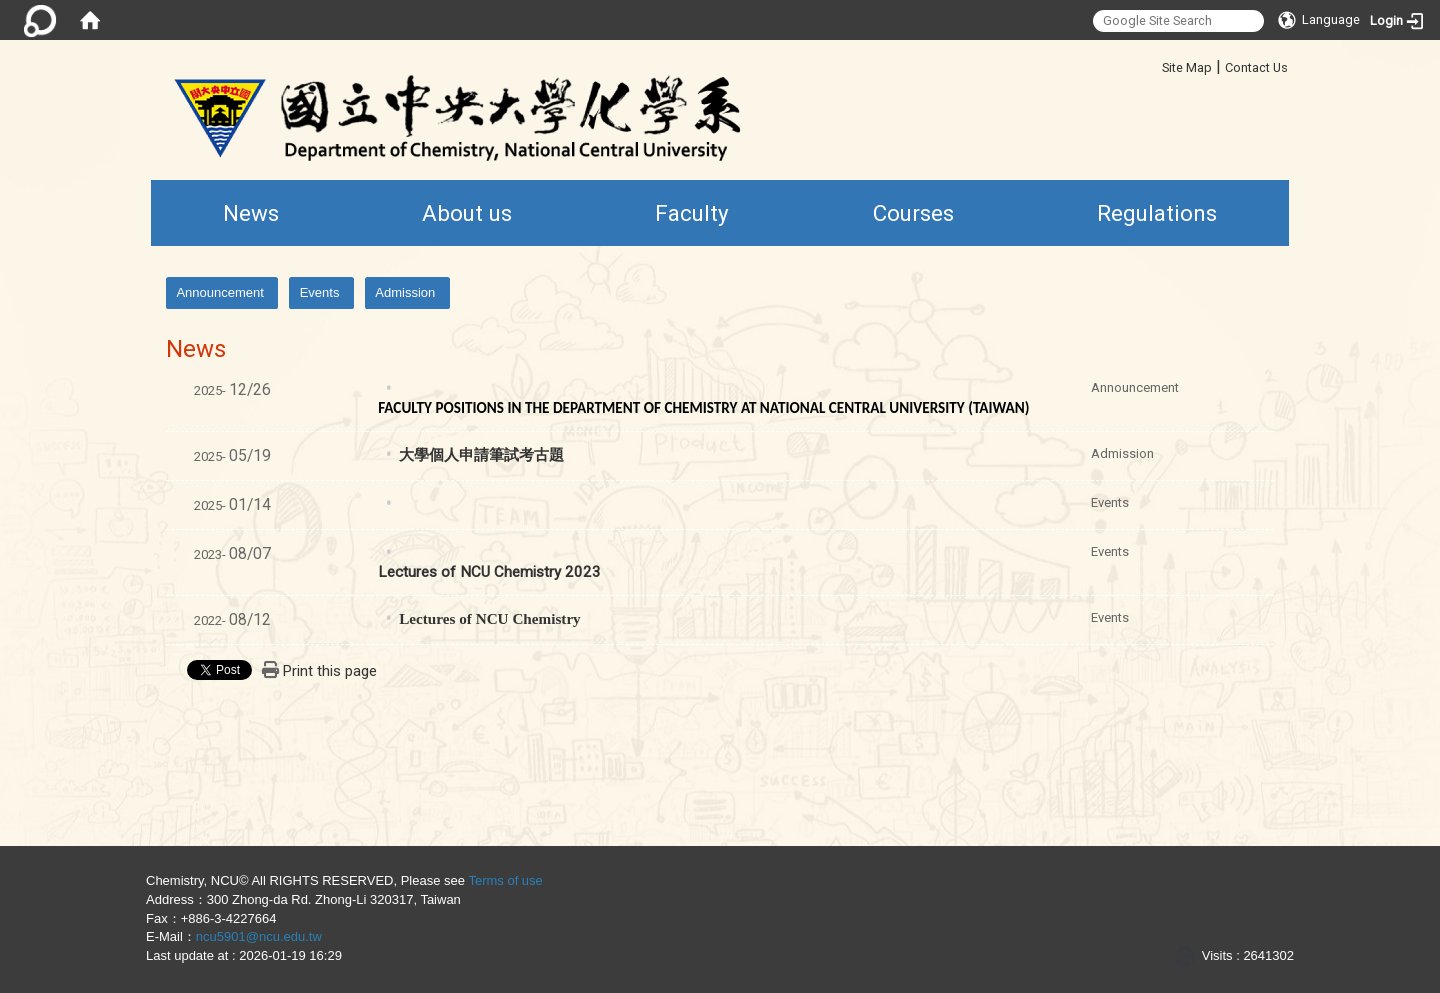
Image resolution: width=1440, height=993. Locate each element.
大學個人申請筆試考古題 (481, 455)
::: (1154, 64)
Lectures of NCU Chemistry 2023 (489, 572)
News (251, 213)
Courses (913, 213)
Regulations (1157, 213)
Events (320, 292)
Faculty (692, 213)
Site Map (1187, 67)
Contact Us (1256, 67)
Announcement (219, 292)
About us (467, 213)
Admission (405, 292)
